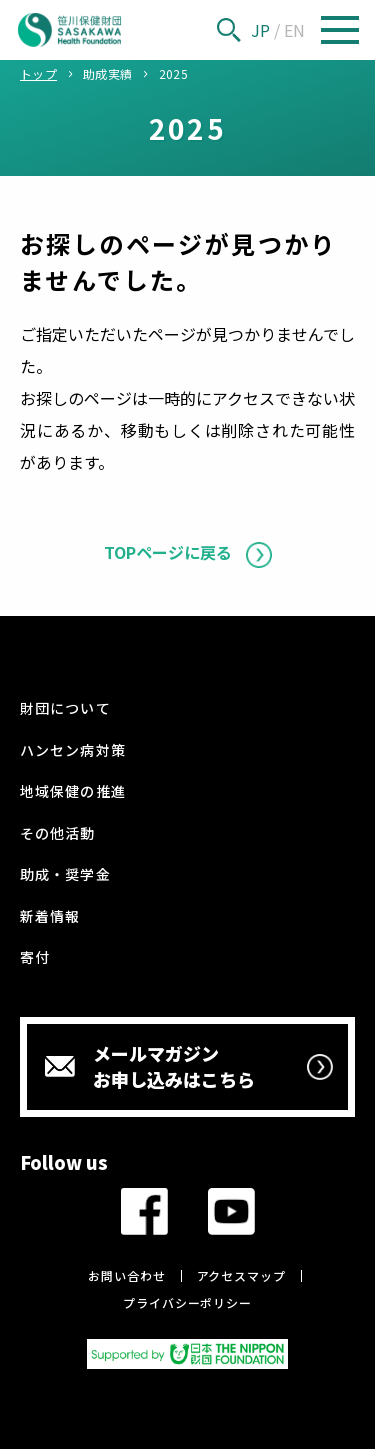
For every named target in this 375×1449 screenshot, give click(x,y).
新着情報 (50, 916)
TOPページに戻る (168, 552)
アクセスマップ (241, 1275)
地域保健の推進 (72, 791)
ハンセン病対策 (72, 750)
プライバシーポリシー (187, 1302)
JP (260, 30)
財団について (65, 708)
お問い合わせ (126, 1275)
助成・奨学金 (65, 874)
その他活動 (57, 833)
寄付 (35, 957)
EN (294, 30)
